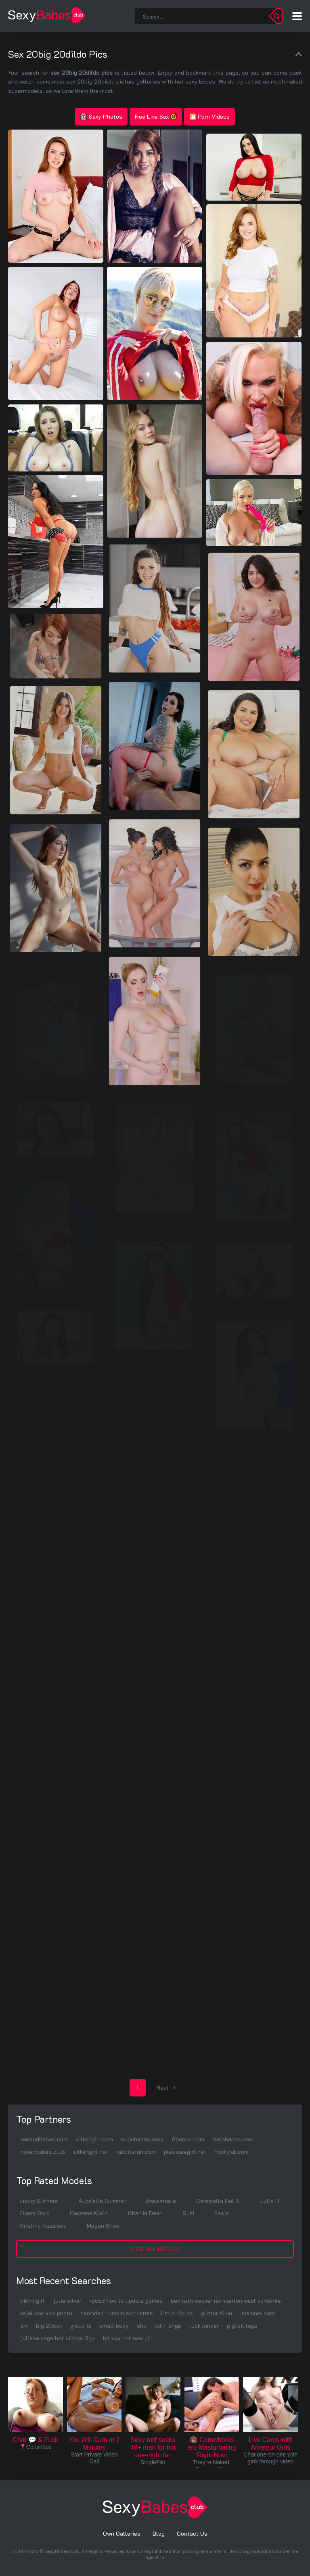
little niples (177, 2313)
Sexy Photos (101, 116)
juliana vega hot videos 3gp (57, 2338)
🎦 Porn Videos (209, 116)
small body (114, 2325)
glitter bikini (217, 2313)
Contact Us (192, 2533)
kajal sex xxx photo (46, 2313)
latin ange (168, 2325)
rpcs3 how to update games (126, 2300)
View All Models (155, 2249)
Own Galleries (121, 2533)
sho (142, 2325)
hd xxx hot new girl (128, 2338)
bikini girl (32, 2300)
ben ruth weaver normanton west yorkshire (226, 2300)
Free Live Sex (156, 116)
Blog (159, 2533)
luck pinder (204, 2325)
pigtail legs (242, 2325)
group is (80, 2325)
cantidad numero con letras (116, 2313)
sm (24, 2325)
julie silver (67, 2300)
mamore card (258, 2313)
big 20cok (49, 2325)
